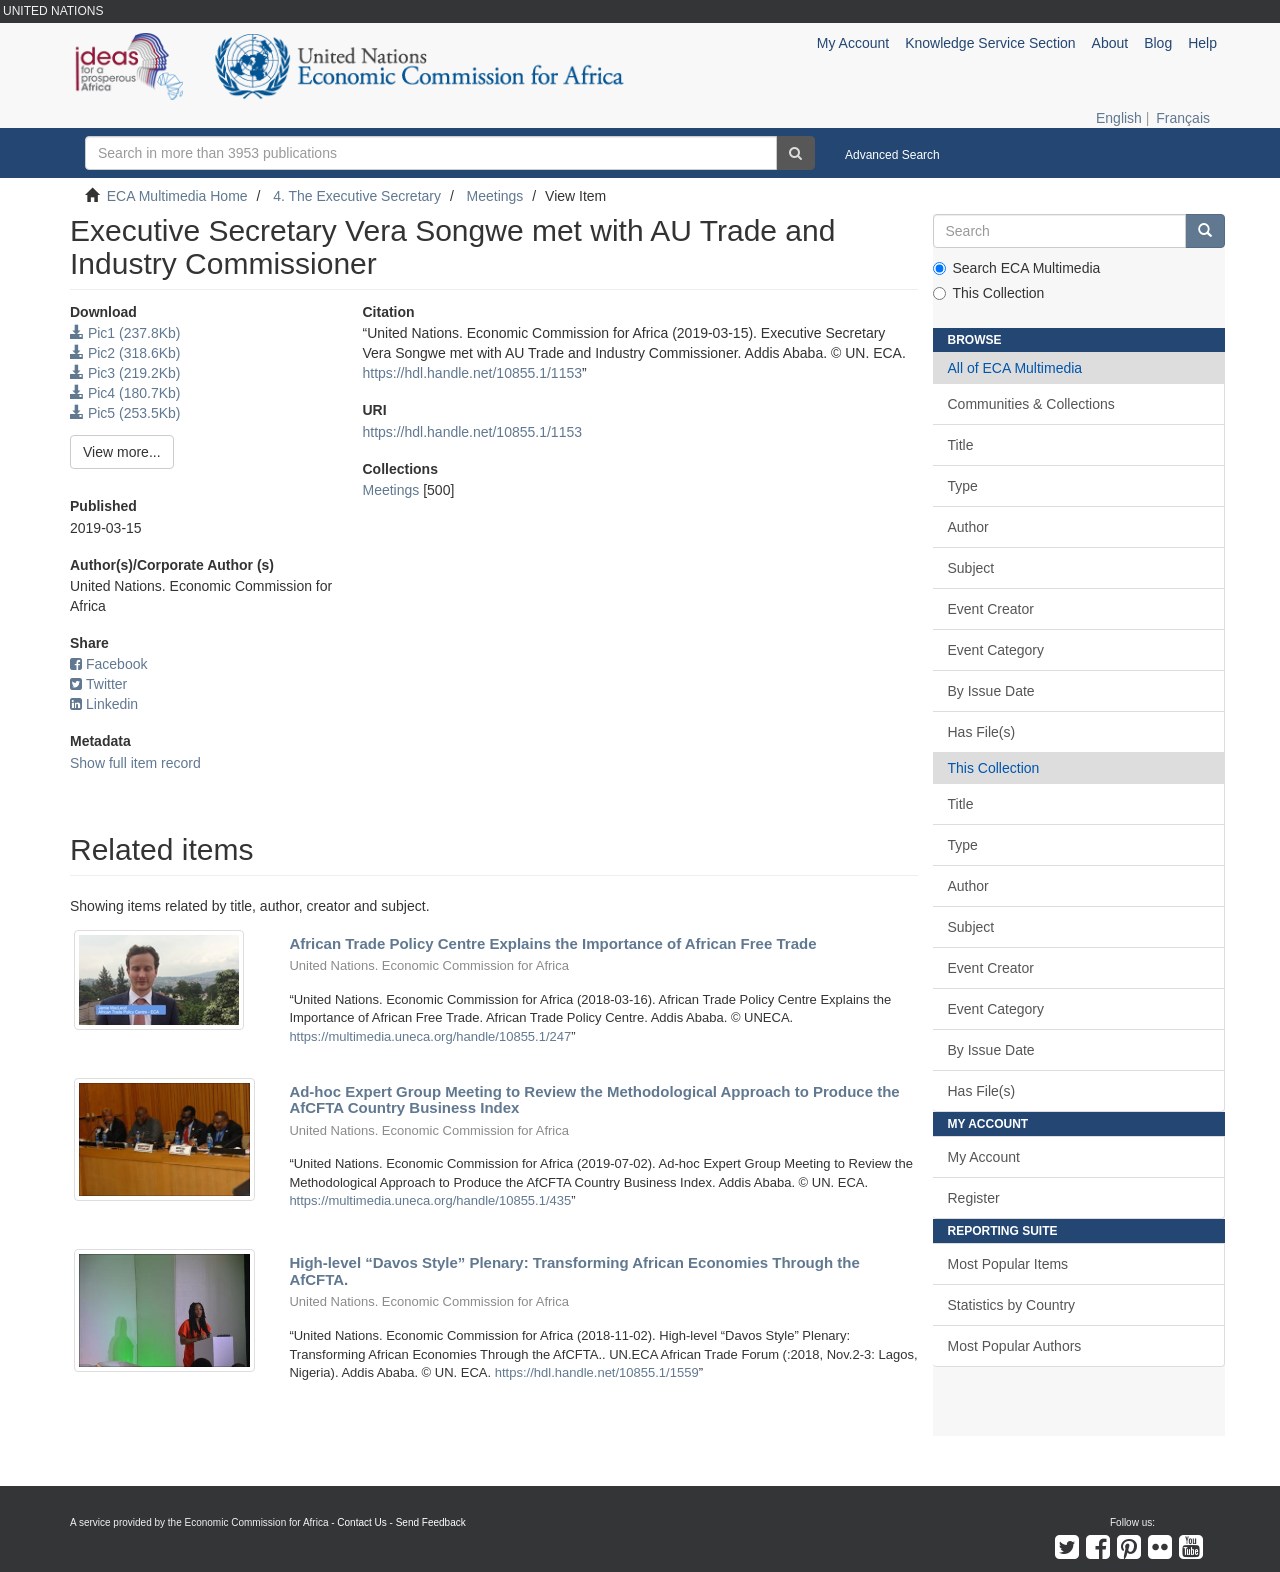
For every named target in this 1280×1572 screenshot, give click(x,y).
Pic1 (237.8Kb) (125, 333)
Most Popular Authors (1015, 1346)
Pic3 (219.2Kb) (125, 373)
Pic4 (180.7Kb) (125, 393)
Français (1183, 118)
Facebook (108, 664)
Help (1202, 43)
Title (961, 445)
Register (974, 1198)
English (1119, 118)
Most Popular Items (1008, 1264)
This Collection (989, 293)
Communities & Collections (1031, 404)
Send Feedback (431, 1522)
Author (968, 527)
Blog (1158, 43)
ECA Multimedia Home (177, 196)
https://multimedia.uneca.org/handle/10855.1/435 (430, 1200)
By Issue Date (991, 691)
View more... (122, 452)
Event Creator (991, 609)
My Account (984, 1157)
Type (963, 486)
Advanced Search (892, 155)
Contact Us (361, 1522)
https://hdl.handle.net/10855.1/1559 (597, 1372)
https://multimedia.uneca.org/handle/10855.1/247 (430, 1036)
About (1110, 43)
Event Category (996, 650)
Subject (971, 568)
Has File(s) (982, 732)
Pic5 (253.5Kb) (125, 413)
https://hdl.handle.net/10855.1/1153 (472, 373)
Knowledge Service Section (990, 43)
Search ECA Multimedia (1017, 268)
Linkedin (104, 704)
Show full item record (135, 763)
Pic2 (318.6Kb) (125, 353)
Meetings (495, 196)
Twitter (98, 684)
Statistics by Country (1012, 1305)
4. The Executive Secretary (357, 196)
